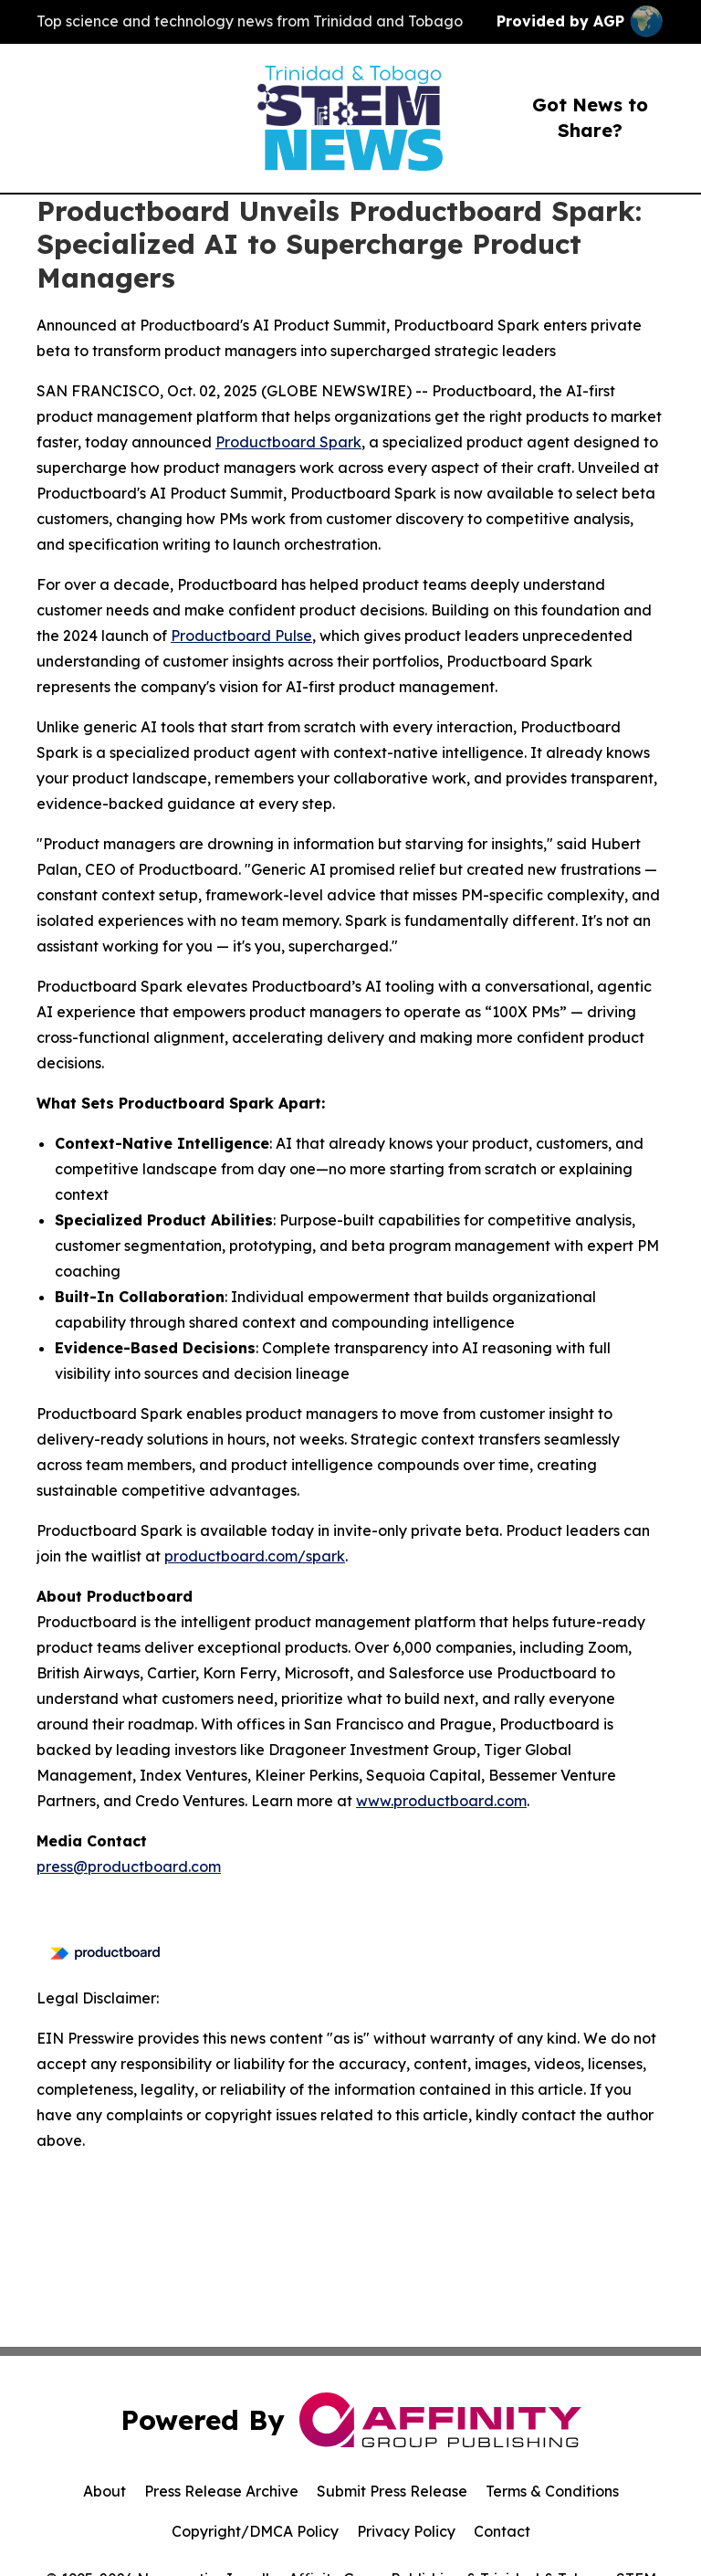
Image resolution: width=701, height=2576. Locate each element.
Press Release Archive (221, 2491)
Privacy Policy (406, 2531)
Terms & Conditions (552, 2491)
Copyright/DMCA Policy (255, 2531)
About (104, 2491)
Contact (502, 2531)
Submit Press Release (392, 2491)
